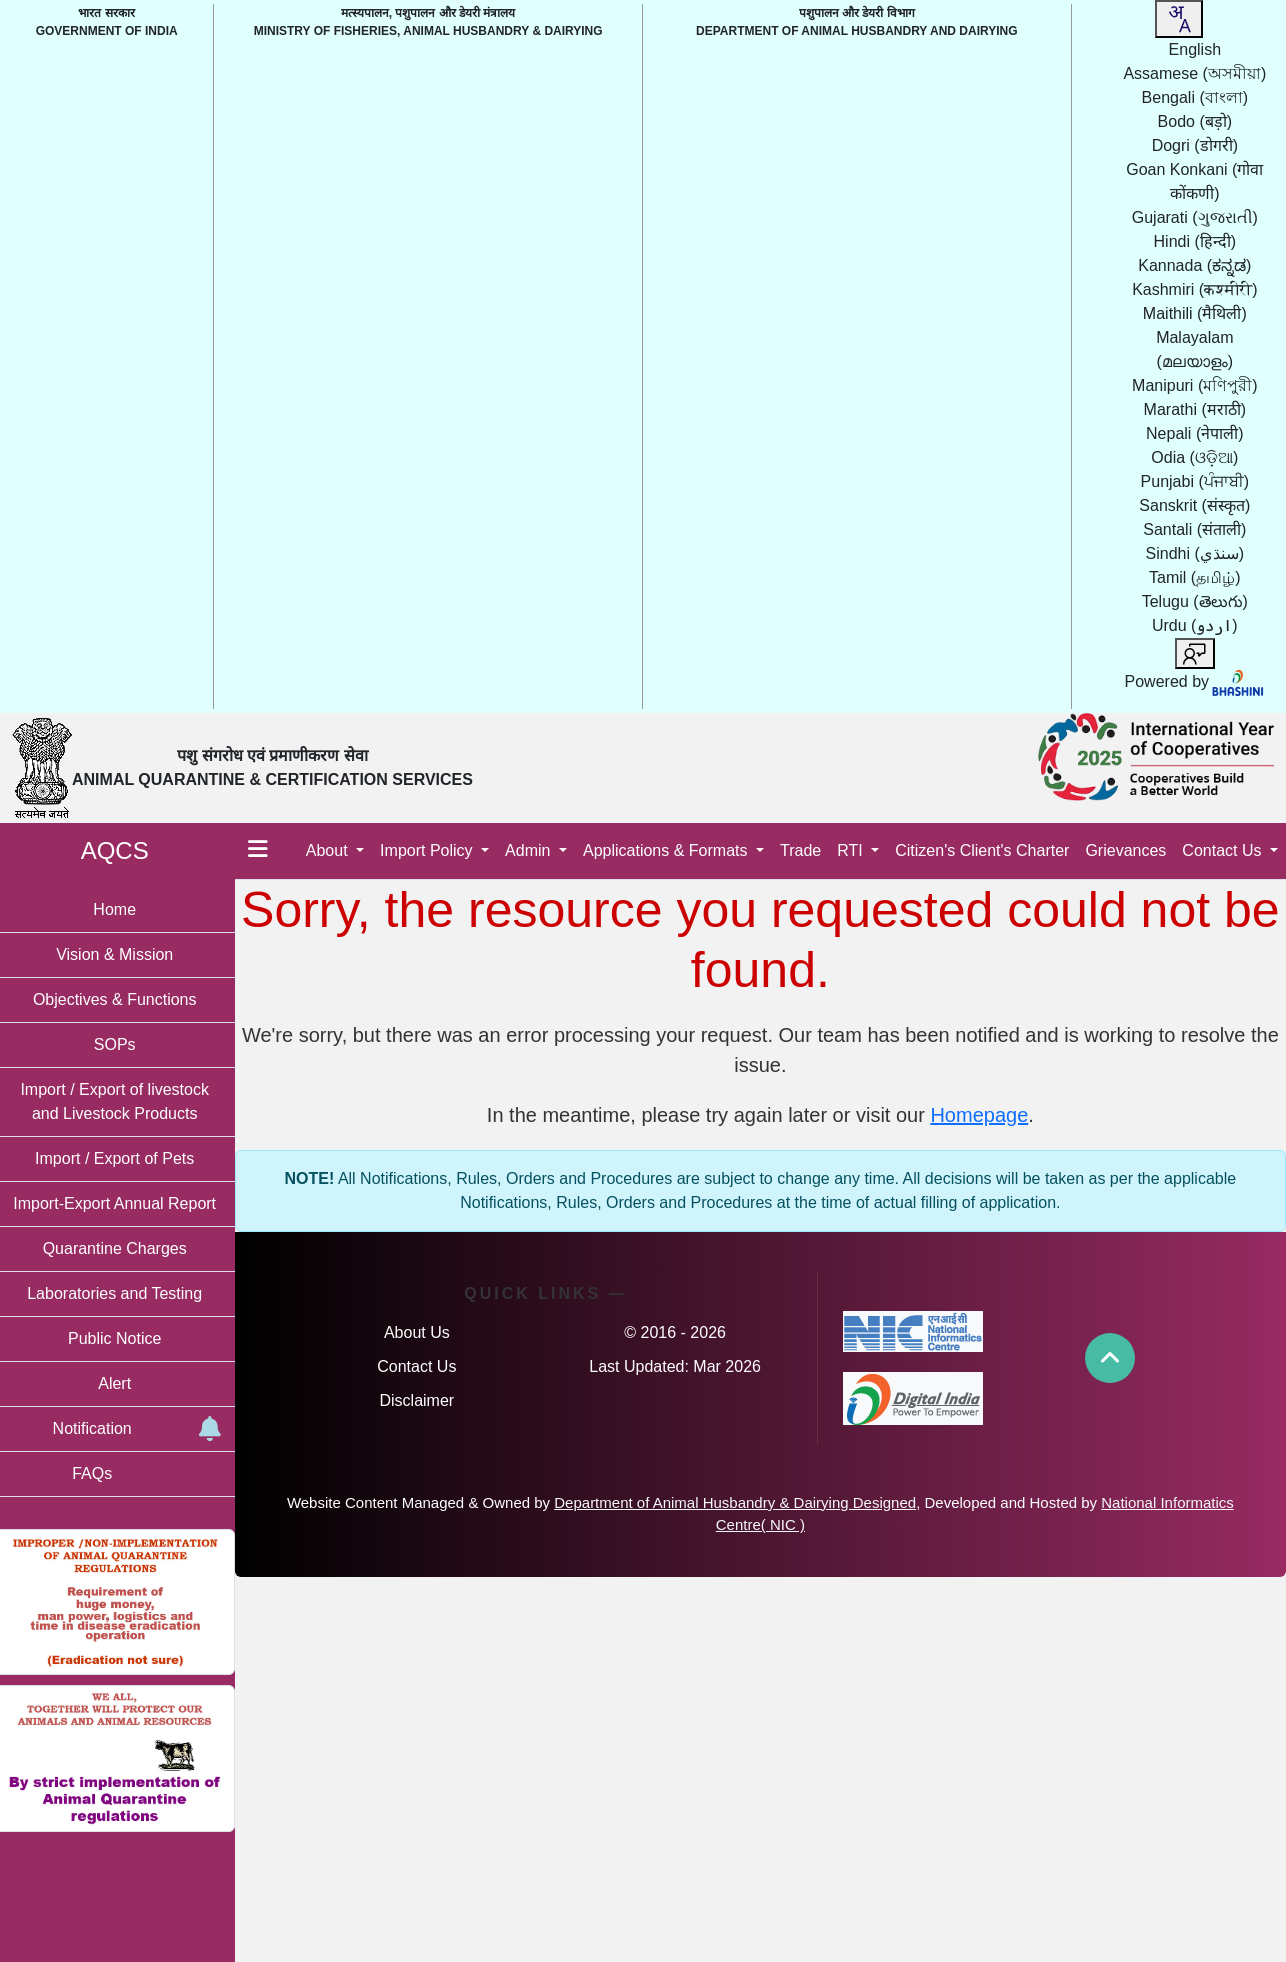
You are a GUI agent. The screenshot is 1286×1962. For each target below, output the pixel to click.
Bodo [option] (1195, 121)
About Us (421, 1332)
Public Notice (119, 1338)
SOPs (120, 1044)
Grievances (1125, 850)
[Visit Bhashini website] (1237, 681)
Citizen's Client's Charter (982, 850)
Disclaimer (421, 1400)
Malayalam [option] (1194, 349)
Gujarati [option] (1195, 217)
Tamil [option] (1194, 577)
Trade (800, 850)
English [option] (1195, 49)
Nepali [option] (1194, 433)
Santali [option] (1194, 529)
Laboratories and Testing (120, 1293)
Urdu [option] (1195, 625)
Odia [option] (1194, 457)
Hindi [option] (1195, 241)
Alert (120, 1383)
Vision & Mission (119, 954)
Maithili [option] (1195, 313)
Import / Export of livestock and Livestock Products (120, 1101)
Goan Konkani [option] (1194, 181)
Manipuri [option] (1194, 385)
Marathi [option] (1195, 409)
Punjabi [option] (1195, 481)
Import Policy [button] (428, 850)
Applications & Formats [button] (667, 850)
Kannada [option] (1194, 265)
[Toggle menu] (263, 851)
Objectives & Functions (120, 999)
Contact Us (421, 1366)
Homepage (982, 1115)
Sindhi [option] (1195, 553)
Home (120, 909)
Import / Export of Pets (119, 1158)
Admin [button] (530, 850)
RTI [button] (852, 850)
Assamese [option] (1194, 73)
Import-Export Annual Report (120, 1203)
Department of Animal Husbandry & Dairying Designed (777, 1502)
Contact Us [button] (1224, 850)
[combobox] (1179, 19)
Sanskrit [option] (1194, 505)
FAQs (97, 1473)
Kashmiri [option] (1194, 289)
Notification (139, 1429)
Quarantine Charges (120, 1248)
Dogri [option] (1195, 145)
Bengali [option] (1195, 97)
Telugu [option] (1195, 601)
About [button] (329, 850)
